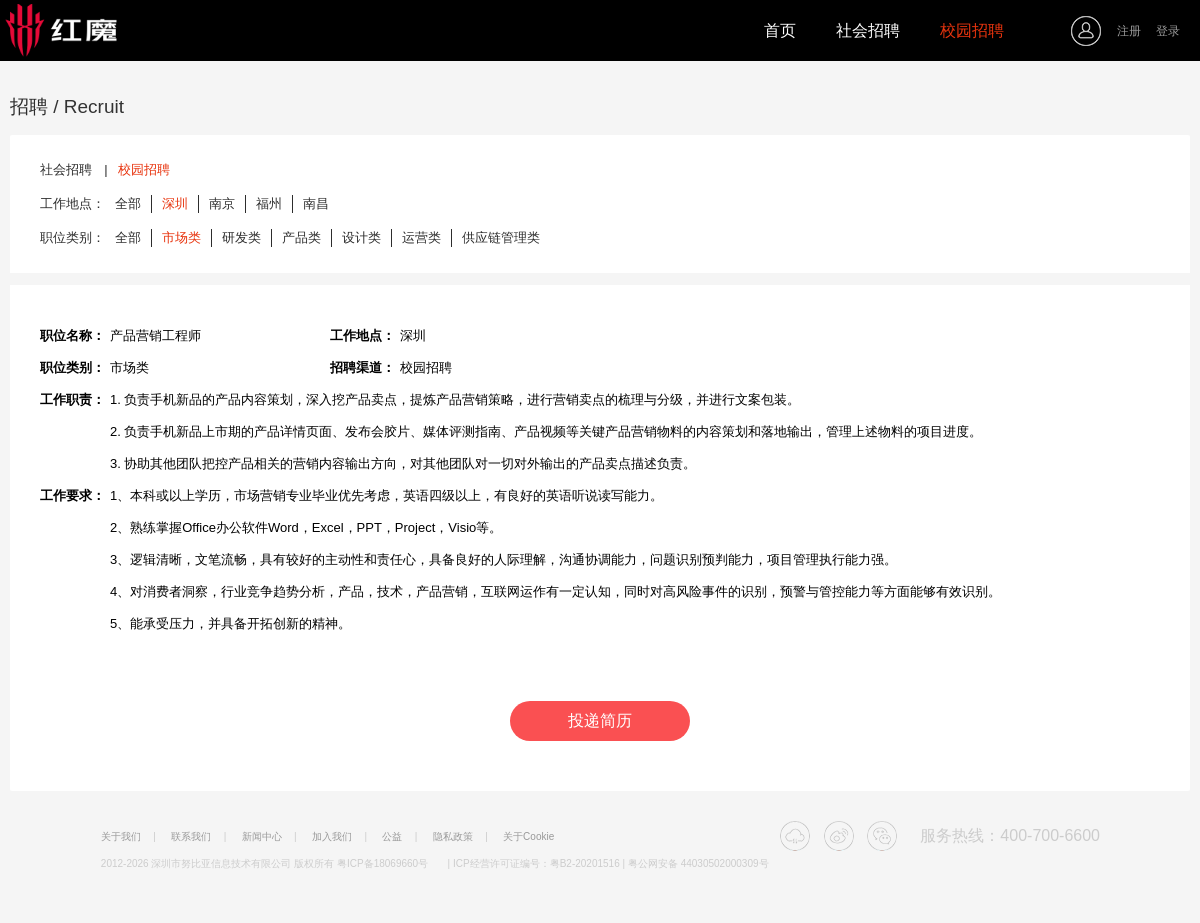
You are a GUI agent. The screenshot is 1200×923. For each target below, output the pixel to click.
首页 (780, 30)
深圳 (175, 203)
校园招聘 (972, 30)
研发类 (241, 237)
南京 (222, 203)
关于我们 (121, 837)
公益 (392, 837)
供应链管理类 (501, 237)
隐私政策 (453, 837)
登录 (1168, 31)
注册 (1129, 31)
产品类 (301, 237)
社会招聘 (868, 30)
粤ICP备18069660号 (382, 863)
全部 (128, 203)
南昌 (316, 203)
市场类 (181, 237)
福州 (269, 203)
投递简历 (600, 720)
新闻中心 (262, 837)
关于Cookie (528, 837)
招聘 (29, 106)
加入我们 (332, 837)
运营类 (421, 237)
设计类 (361, 237)
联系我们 (191, 837)
